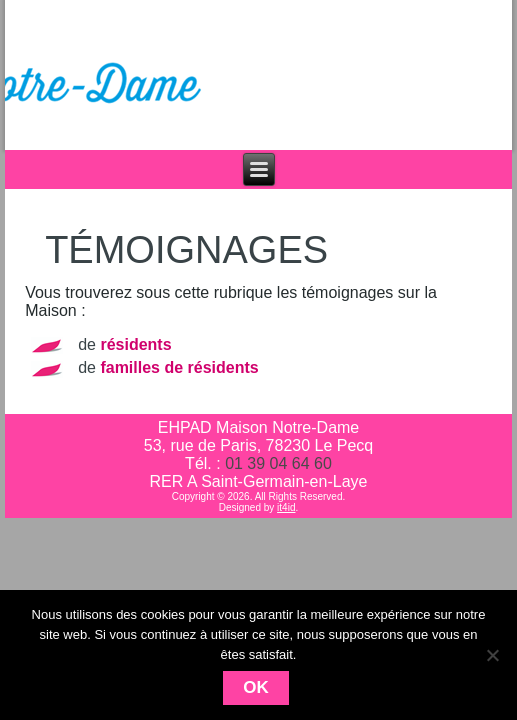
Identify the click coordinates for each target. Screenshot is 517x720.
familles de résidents (179, 367)
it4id (286, 507)
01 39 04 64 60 (278, 463)
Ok (256, 687)
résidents (135, 344)
